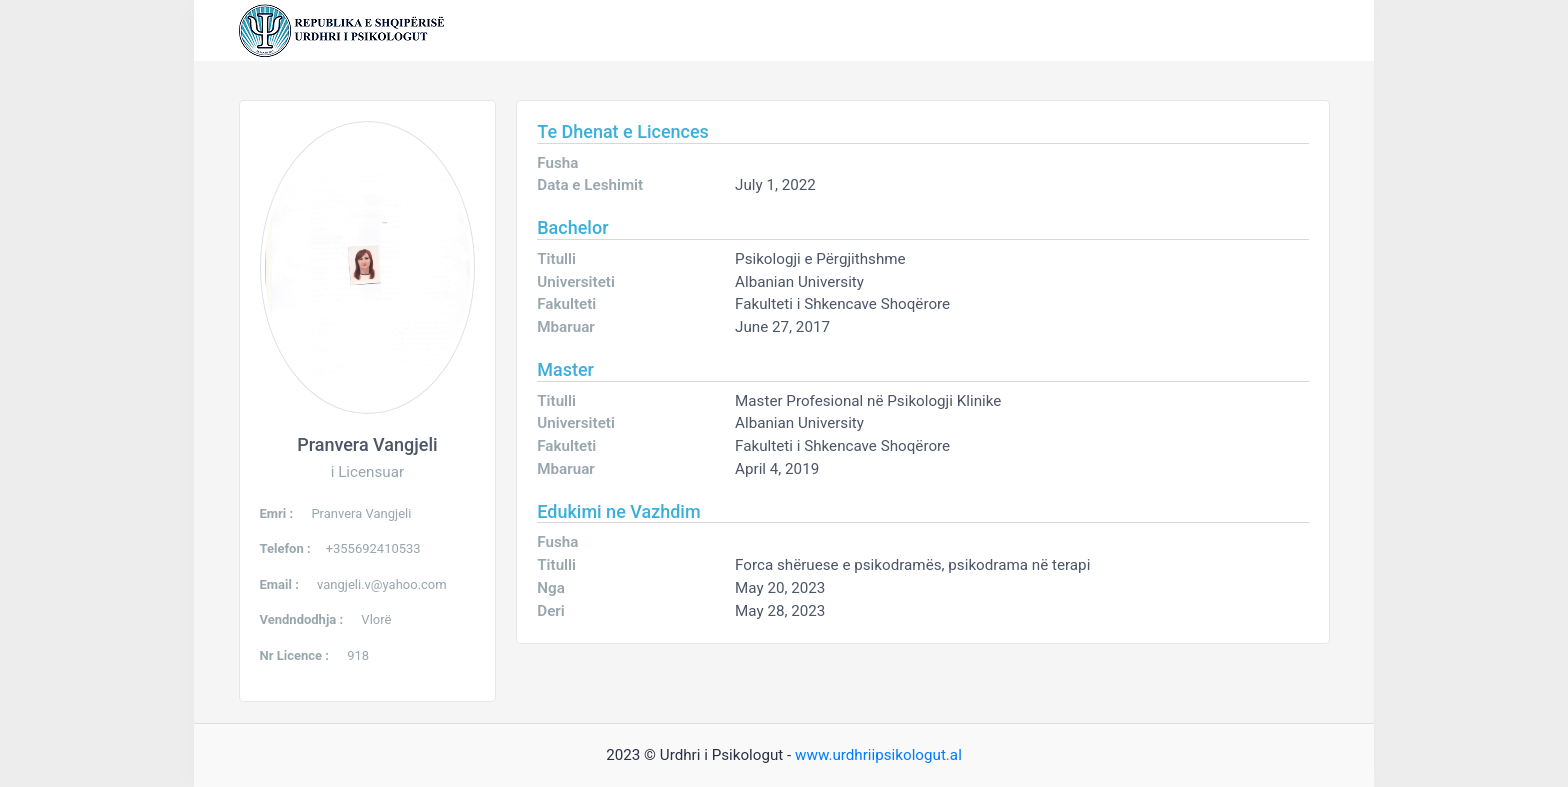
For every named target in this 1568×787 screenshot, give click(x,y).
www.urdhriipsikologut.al (878, 755)
